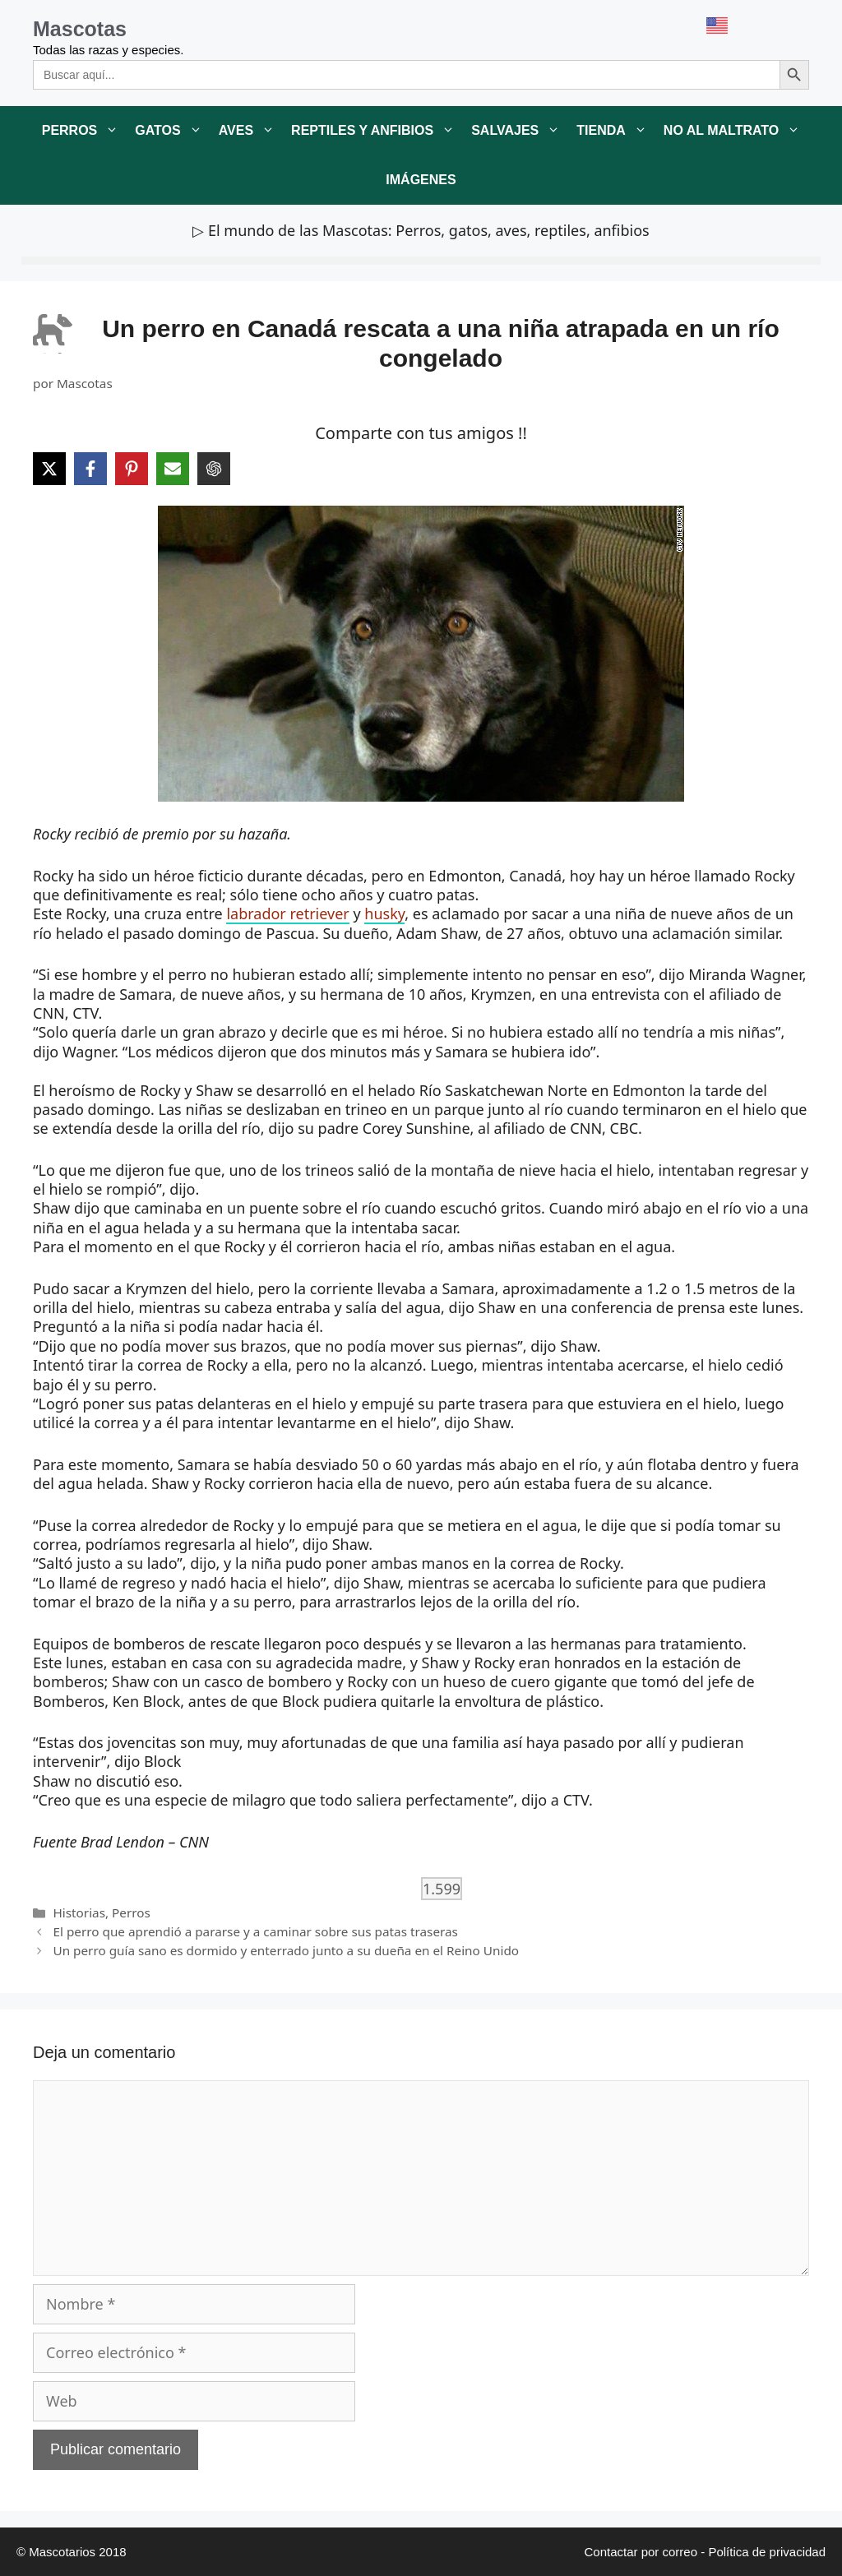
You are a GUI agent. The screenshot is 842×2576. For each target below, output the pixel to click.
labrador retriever (287, 913)
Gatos (172, 130)
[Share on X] (49, 468)
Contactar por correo (640, 2552)
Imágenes (421, 180)
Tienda (615, 130)
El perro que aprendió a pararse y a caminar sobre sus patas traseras (255, 1931)
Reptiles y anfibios (377, 130)
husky (384, 913)
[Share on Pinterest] (131, 468)
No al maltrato (736, 130)
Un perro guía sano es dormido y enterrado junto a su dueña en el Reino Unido (286, 1950)
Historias (79, 1912)
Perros (84, 130)
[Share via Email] (172, 468)
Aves (251, 130)
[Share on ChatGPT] (213, 468)
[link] (421, 654)
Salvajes (519, 130)
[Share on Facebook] (90, 468)
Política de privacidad (767, 2552)
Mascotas (80, 28)
